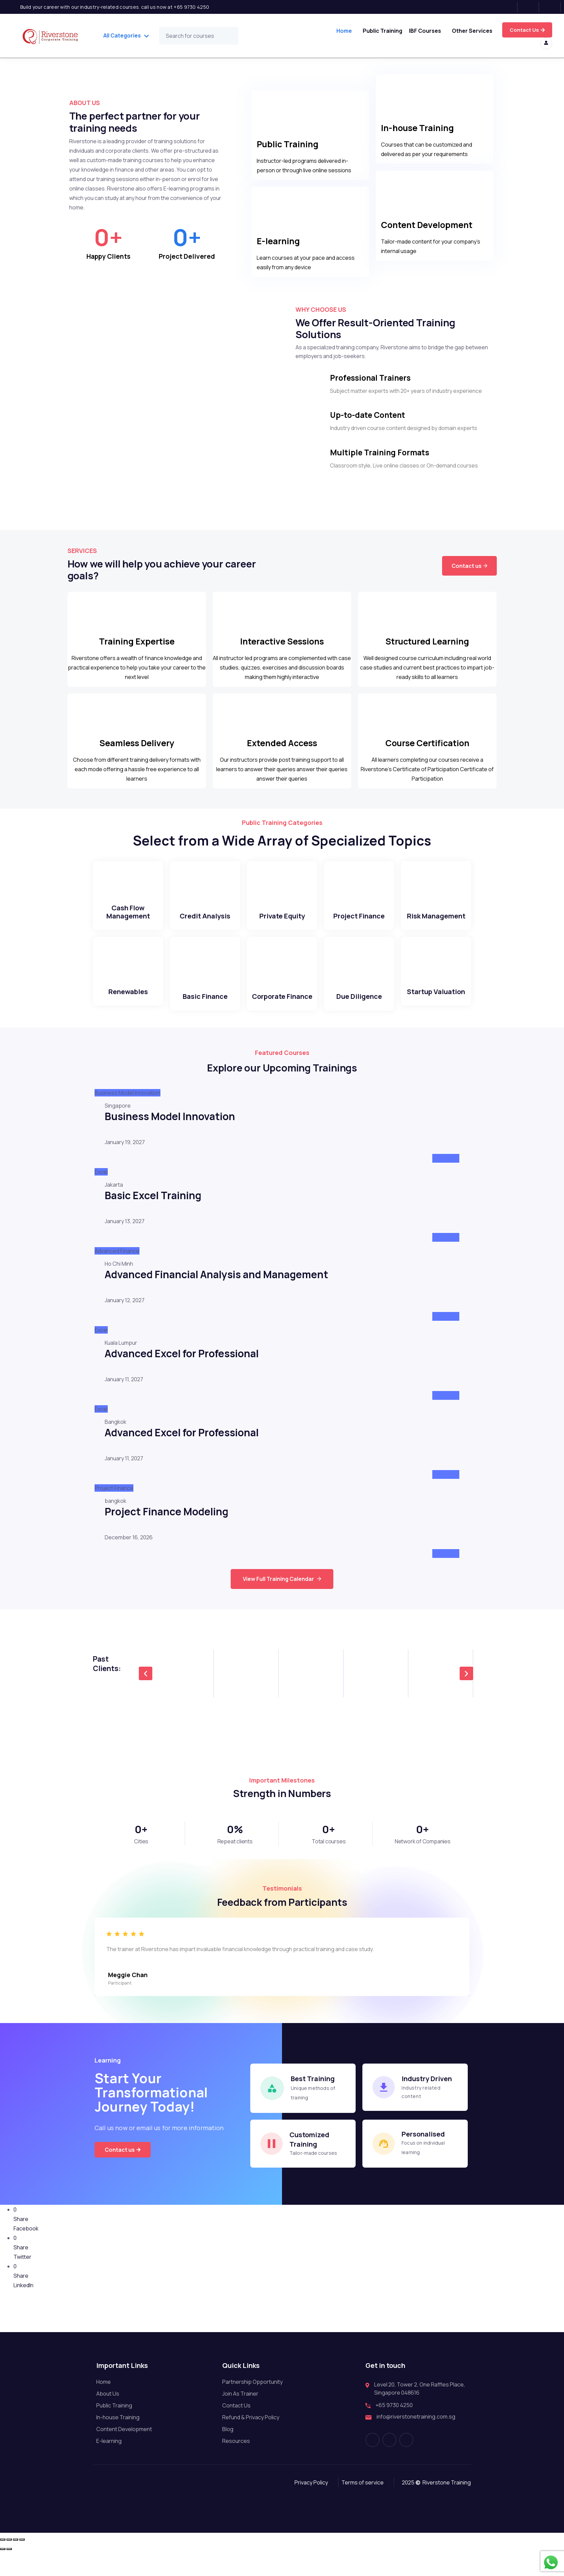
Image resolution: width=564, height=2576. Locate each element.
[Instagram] (530, 7)
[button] (145, 1684)
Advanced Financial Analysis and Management (216, 1285)
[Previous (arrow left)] (2, 2572)
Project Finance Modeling (166, 1522)
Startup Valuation (436, 1002)
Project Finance (359, 927)
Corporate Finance (282, 1007)
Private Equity (282, 927)
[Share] (15, 2562)
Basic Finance (205, 1007)
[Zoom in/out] (2, 2562)
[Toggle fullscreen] (9, 2562)
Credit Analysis (205, 927)
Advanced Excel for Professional (182, 1364)
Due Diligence (359, 1007)
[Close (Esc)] (22, 2562)
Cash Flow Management (128, 923)
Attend (445, 1169)
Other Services (472, 30)
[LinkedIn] (552, 7)
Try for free (528, 29)
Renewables (128, 1002)
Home (342, 30)
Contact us (469, 571)
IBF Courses (424, 30)
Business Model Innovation (170, 1127)
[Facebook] (508, 7)
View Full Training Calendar (282, 1589)
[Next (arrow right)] (9, 2572)
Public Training (381, 30)
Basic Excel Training (153, 1206)
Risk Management (436, 927)
